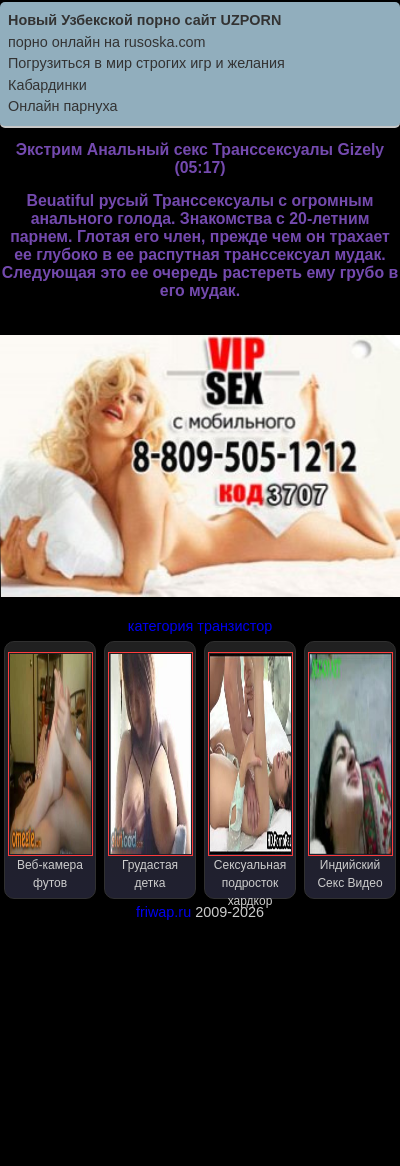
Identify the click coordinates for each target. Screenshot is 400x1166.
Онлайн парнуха (63, 106)
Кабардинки (47, 85)
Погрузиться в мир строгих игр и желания (146, 63)
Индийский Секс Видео (350, 771)
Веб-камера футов (50, 771)
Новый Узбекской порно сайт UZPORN (144, 20)
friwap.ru (163, 912)
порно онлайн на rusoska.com (107, 42)
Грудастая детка (150, 771)
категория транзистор (200, 626)
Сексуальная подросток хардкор (250, 775)
